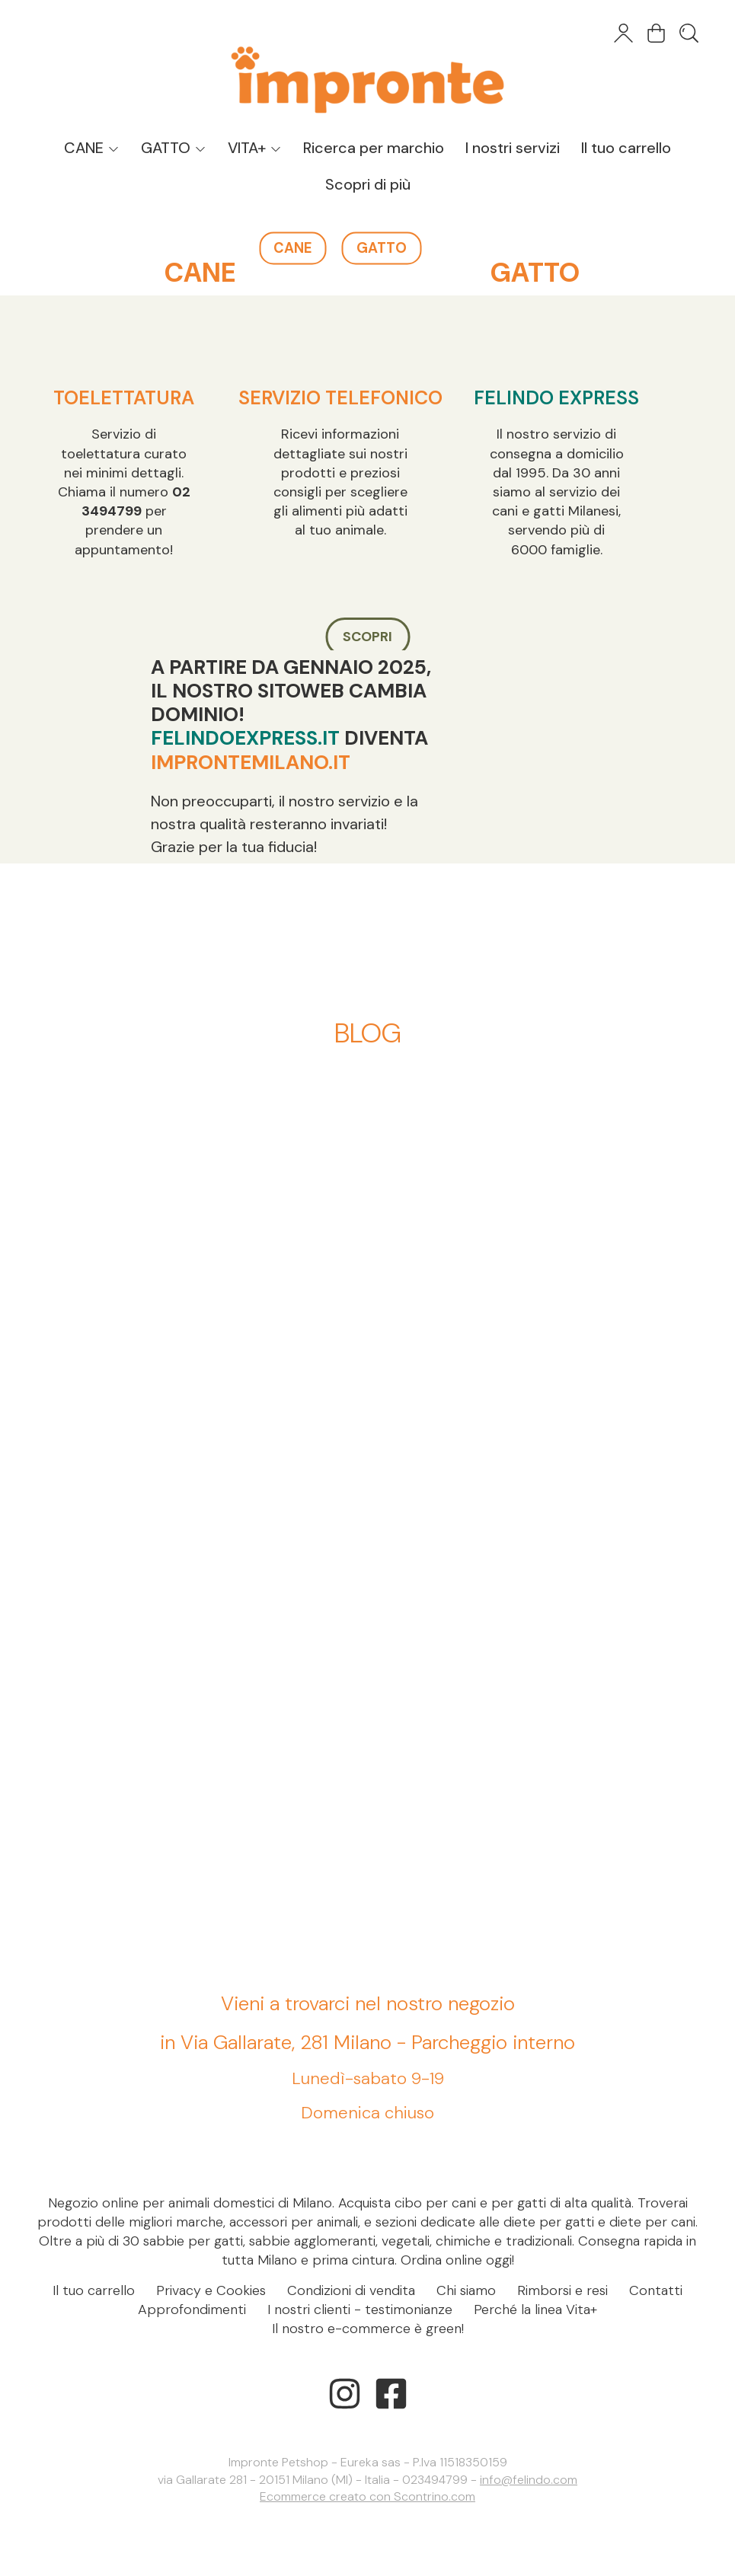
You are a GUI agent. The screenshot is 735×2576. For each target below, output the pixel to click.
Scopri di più (368, 184)
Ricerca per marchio (373, 148)
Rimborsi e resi (562, 2290)
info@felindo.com (528, 2480)
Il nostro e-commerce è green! (368, 2328)
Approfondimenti (192, 2309)
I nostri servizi (512, 148)
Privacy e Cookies (211, 2290)
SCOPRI (367, 636)
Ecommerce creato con (367, 2496)
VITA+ (255, 148)
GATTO (173, 148)
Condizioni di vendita (351, 2290)
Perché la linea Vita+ (535, 2309)
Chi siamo (466, 2290)
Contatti (655, 2290)
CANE (92, 148)
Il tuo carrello (626, 148)
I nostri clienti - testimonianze (359, 2309)
